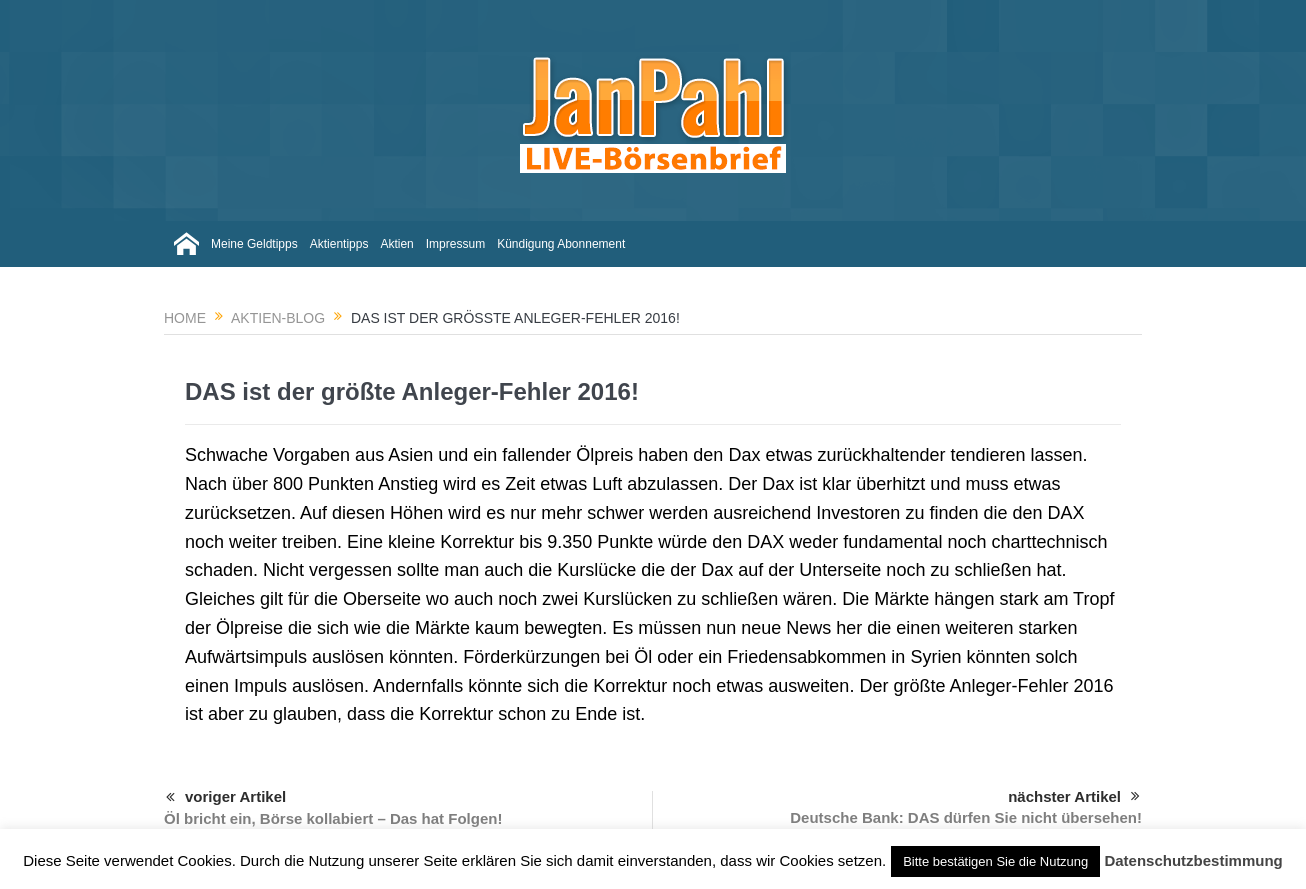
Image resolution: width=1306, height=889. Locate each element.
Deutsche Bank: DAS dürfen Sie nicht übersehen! (966, 817)
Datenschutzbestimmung (1193, 860)
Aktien (396, 244)
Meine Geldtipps (254, 244)
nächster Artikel (1074, 797)
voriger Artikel (226, 798)
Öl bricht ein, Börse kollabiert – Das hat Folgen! (333, 818)
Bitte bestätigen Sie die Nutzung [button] (995, 861)
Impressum (455, 244)
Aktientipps (339, 244)
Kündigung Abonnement (561, 244)
